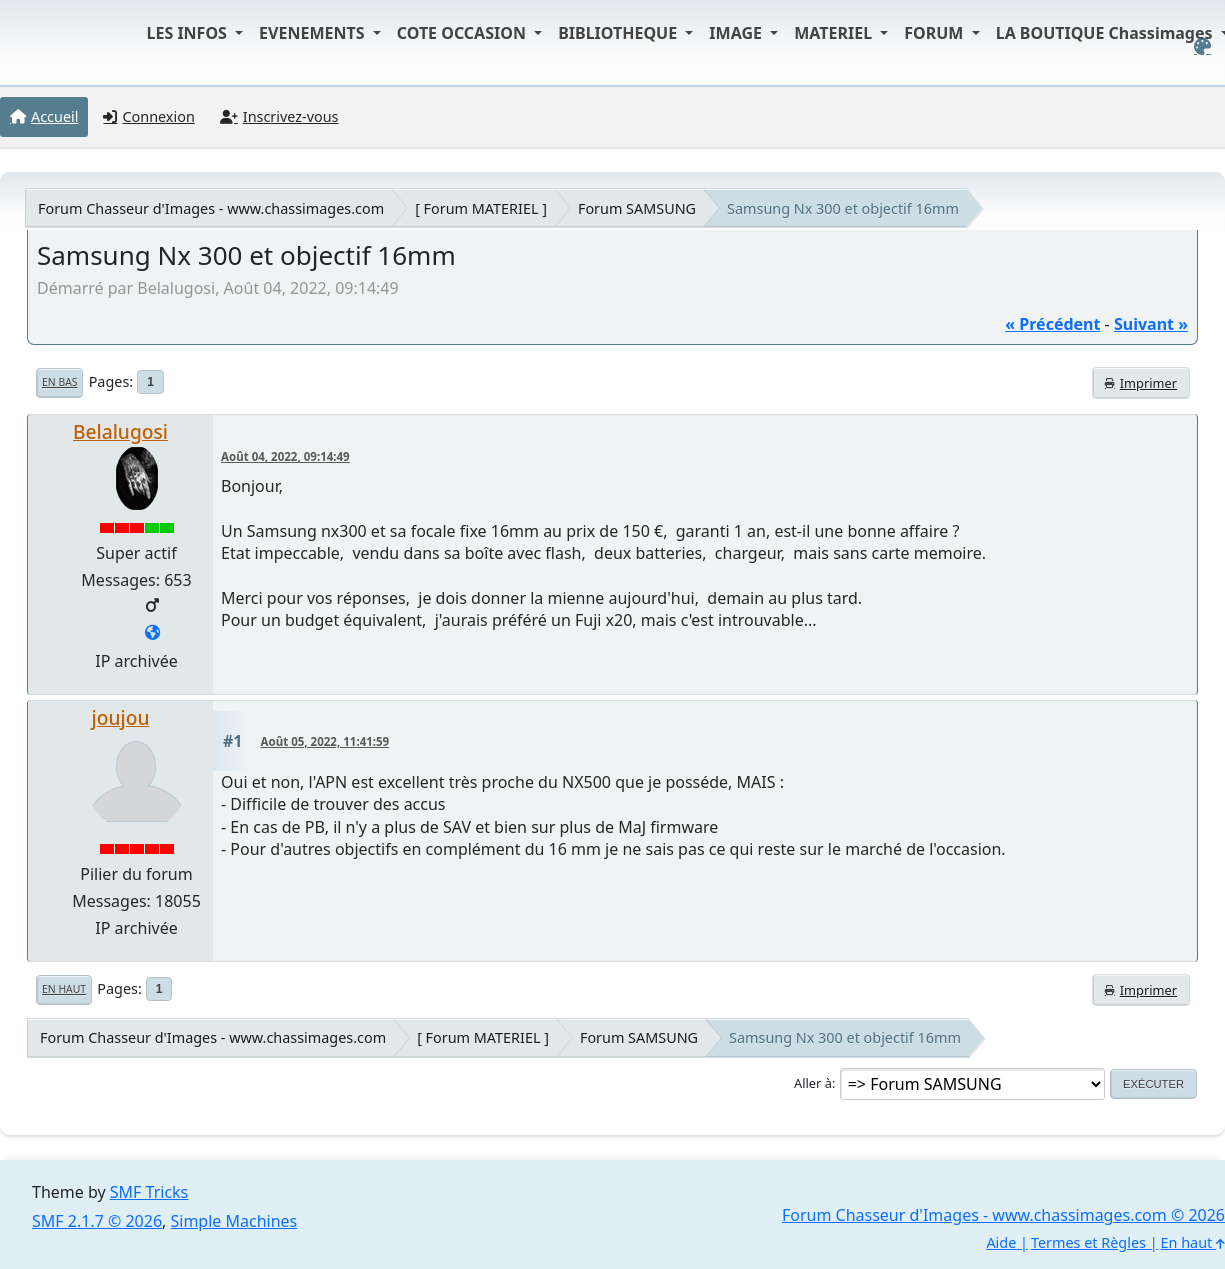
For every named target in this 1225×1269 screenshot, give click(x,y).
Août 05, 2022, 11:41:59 (325, 741)
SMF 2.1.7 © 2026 (97, 1221)
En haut (64, 989)
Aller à (813, 1083)
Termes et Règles (1088, 1242)
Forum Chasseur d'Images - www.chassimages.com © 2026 (1003, 1215)
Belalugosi (120, 431)
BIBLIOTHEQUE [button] (619, 33)
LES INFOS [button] (189, 33)
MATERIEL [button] (835, 33)
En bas (59, 382)
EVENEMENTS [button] (314, 33)
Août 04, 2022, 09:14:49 (285, 456)
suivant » (1151, 324)
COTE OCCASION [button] (463, 33)
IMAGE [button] (737, 33)
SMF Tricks (149, 1192)
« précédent (1052, 324)
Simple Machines (234, 1221)
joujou (121, 717)
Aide (1001, 1242)
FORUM (935, 33)
